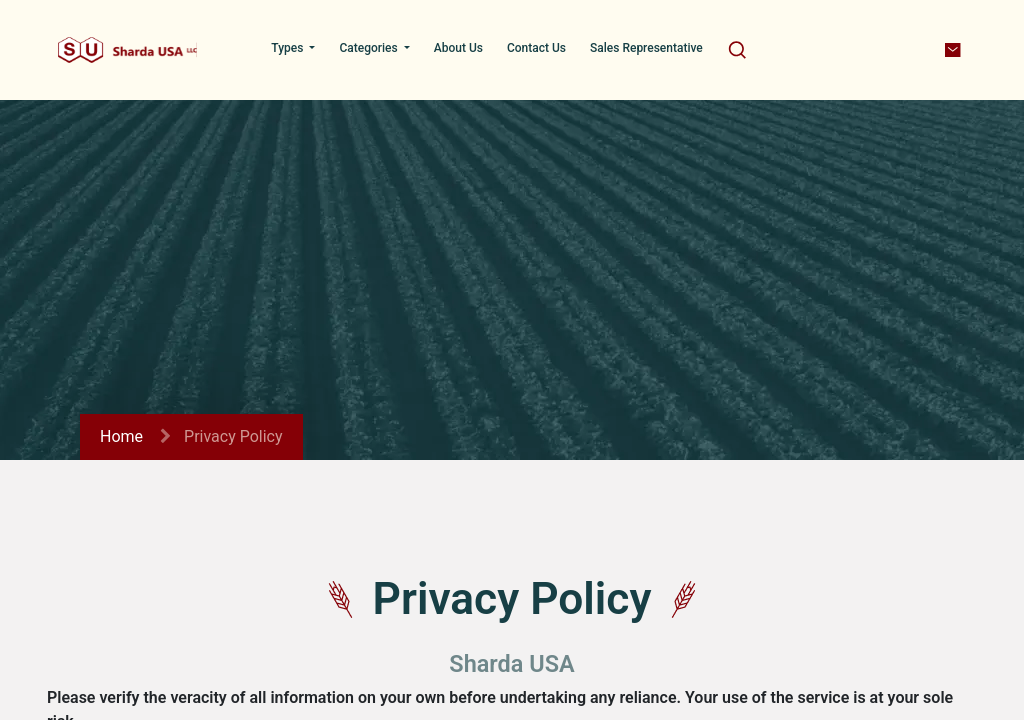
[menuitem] (293, 48)
